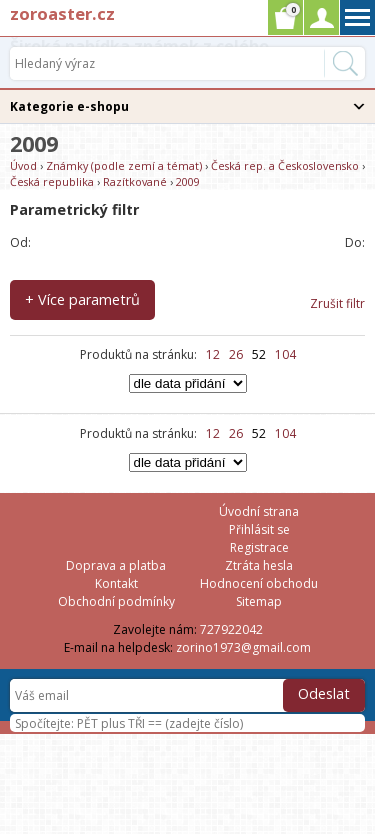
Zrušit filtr (337, 303)
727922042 (231, 629)
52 (259, 354)
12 (213, 354)
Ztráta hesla (259, 565)
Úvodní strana (259, 511)
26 (236, 354)
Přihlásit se (259, 529)
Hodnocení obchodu (259, 583)
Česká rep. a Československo (285, 165)
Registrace (259, 547)
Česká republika (52, 181)
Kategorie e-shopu (69, 106)
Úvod (23, 165)
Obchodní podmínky (116, 601)
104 (285, 354)
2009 (188, 181)
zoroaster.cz (62, 13)
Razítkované (135, 181)
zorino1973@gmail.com (243, 647)
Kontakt (116, 583)
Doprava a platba (116, 565)
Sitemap (259, 601)
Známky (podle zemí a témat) (124, 165)
